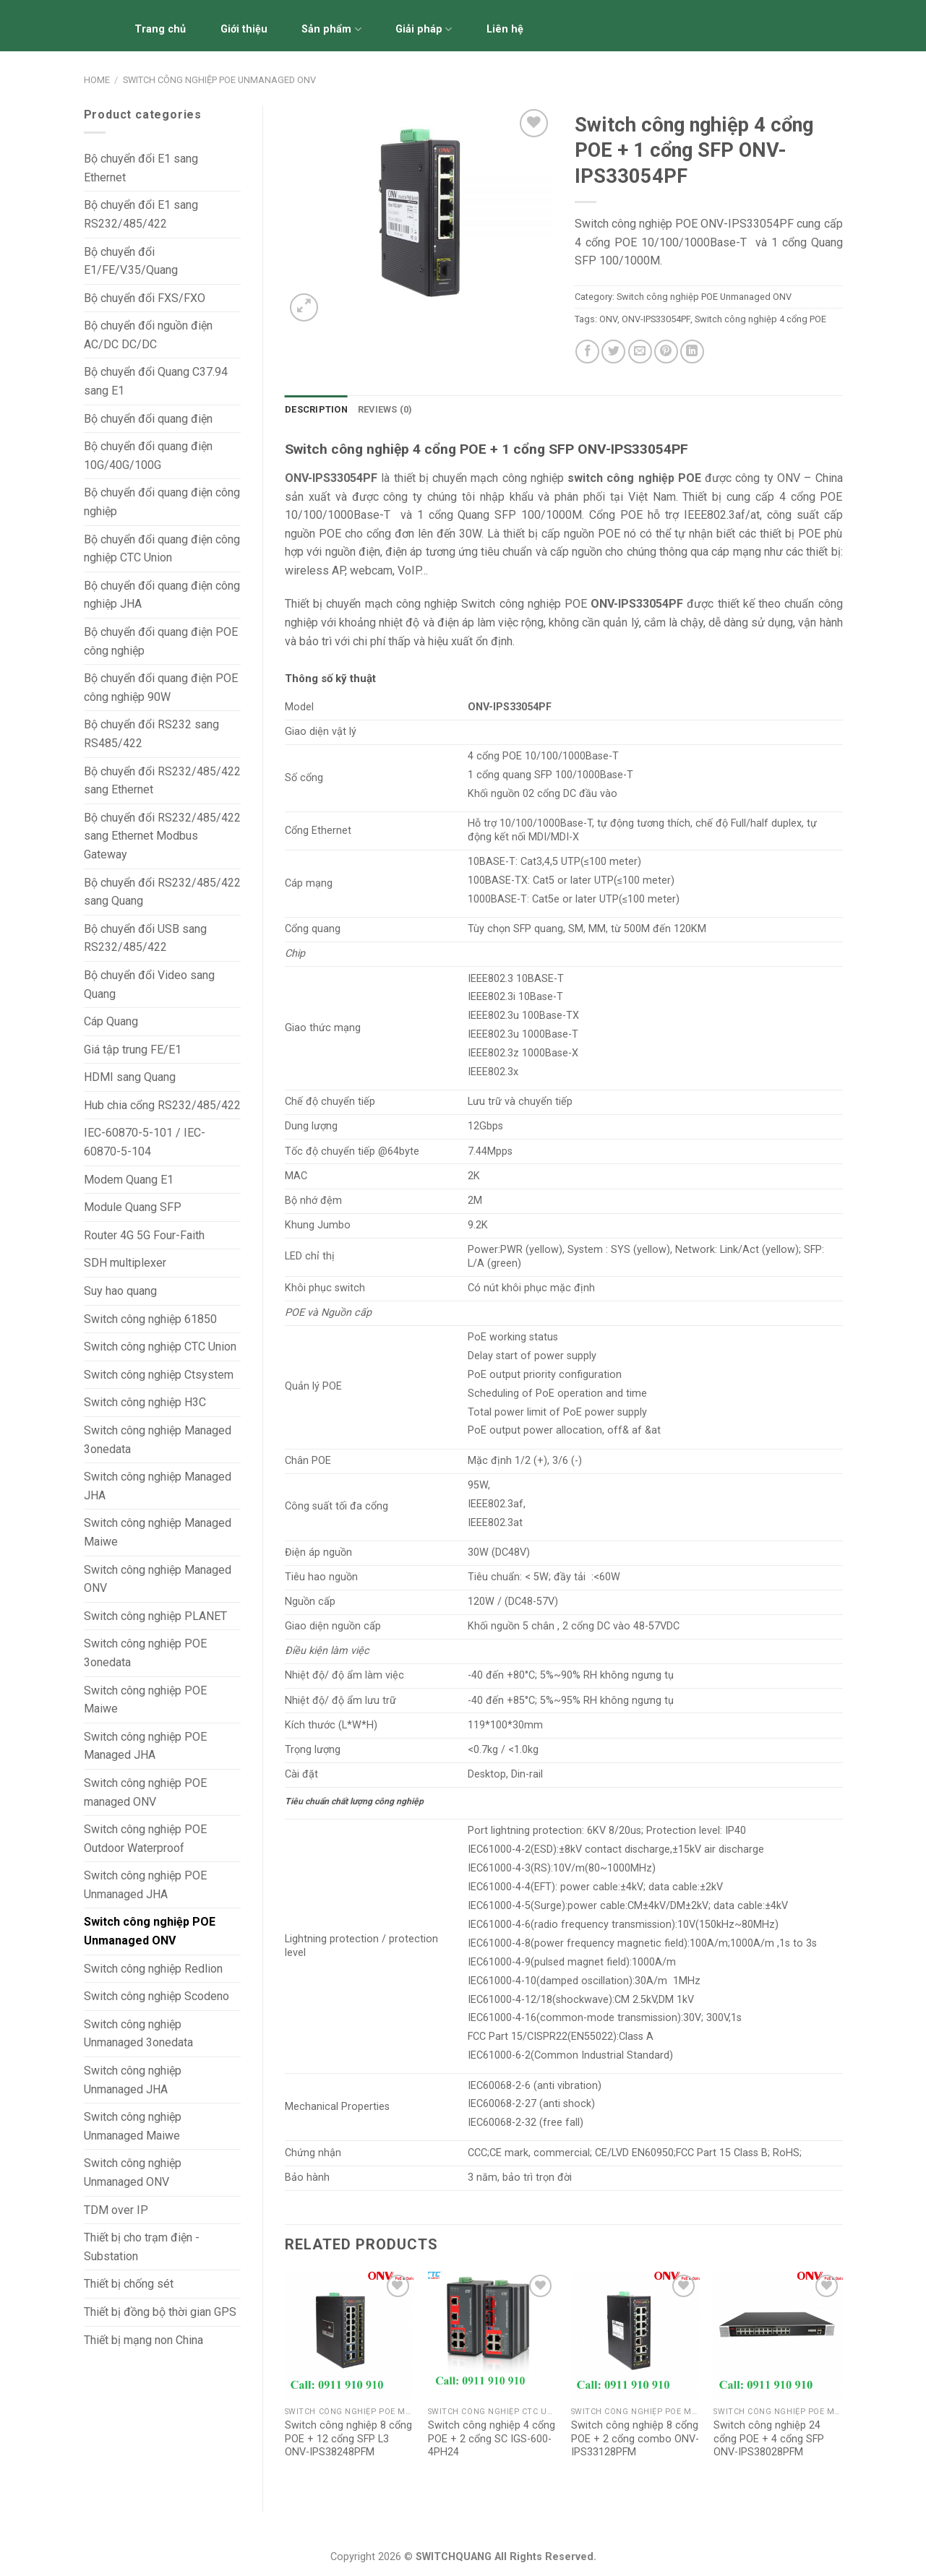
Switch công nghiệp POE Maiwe (145, 1700)
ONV (608, 319)
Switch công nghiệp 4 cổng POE (760, 319)
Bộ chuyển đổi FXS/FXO (144, 298)
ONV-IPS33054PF (656, 319)
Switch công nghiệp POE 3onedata (145, 1653)
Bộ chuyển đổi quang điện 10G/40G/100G (148, 455)
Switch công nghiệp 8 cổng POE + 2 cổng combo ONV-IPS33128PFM (635, 2438)
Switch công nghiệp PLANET (155, 1616)
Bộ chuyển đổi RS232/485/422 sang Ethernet (162, 780)
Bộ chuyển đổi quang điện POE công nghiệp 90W (161, 687)
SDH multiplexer (125, 1263)
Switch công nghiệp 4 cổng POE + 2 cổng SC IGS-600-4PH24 (491, 2438)
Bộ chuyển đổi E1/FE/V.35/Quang (131, 261)
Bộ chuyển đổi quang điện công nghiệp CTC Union (162, 549)
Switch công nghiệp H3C (145, 1402)
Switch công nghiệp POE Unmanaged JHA (145, 1885)
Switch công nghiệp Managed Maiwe (157, 1532)
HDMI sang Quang (130, 1077)
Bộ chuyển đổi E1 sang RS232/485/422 (141, 214)
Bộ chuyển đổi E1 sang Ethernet (141, 168)
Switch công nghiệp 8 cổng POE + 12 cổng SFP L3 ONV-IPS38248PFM (348, 2438)
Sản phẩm (331, 29)
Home (97, 79)
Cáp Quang (111, 1021)
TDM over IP (116, 2210)
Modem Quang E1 (128, 1179)
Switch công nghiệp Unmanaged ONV (132, 2172)
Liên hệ (504, 29)
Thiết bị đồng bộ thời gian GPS (160, 2312)
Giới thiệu (243, 29)
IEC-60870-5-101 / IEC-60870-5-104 (144, 1142)
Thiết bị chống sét (128, 2284)
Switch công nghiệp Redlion (153, 1969)
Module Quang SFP (132, 1207)
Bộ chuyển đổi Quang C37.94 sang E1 (156, 381)
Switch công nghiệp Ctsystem (158, 1375)
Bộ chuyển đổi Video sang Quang (149, 984)
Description (316, 409)
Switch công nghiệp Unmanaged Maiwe (132, 2126)
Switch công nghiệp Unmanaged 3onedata (138, 2033)
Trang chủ (160, 29)
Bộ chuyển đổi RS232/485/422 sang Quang (162, 892)
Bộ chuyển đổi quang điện (148, 419)
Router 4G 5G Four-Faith (144, 1235)
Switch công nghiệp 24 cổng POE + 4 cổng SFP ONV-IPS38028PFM (768, 2438)
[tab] (316, 409)
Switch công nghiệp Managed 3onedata (157, 1439)
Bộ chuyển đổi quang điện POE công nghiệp (161, 641)
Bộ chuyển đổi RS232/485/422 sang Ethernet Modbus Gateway (162, 836)
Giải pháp (423, 29)
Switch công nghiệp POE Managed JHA (145, 1746)
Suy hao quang (120, 1291)
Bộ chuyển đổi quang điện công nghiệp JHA (162, 595)
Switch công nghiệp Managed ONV (157, 1579)
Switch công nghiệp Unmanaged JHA (132, 2080)
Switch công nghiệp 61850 (150, 1319)
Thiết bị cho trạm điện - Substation (142, 2247)
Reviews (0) (385, 409)
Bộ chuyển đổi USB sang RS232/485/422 (145, 938)
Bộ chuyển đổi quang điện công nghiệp (162, 502)
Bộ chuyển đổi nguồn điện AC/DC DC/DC (148, 335)
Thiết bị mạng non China (143, 2340)
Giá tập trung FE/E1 (132, 1049)
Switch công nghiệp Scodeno (156, 1996)
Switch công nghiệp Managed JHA (157, 1486)
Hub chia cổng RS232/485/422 (162, 1105)
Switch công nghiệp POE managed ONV (145, 1792)
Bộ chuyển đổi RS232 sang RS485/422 (151, 734)
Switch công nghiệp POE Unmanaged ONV (219, 79)
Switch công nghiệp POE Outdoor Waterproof (145, 1838)
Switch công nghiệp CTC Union (160, 1346)
